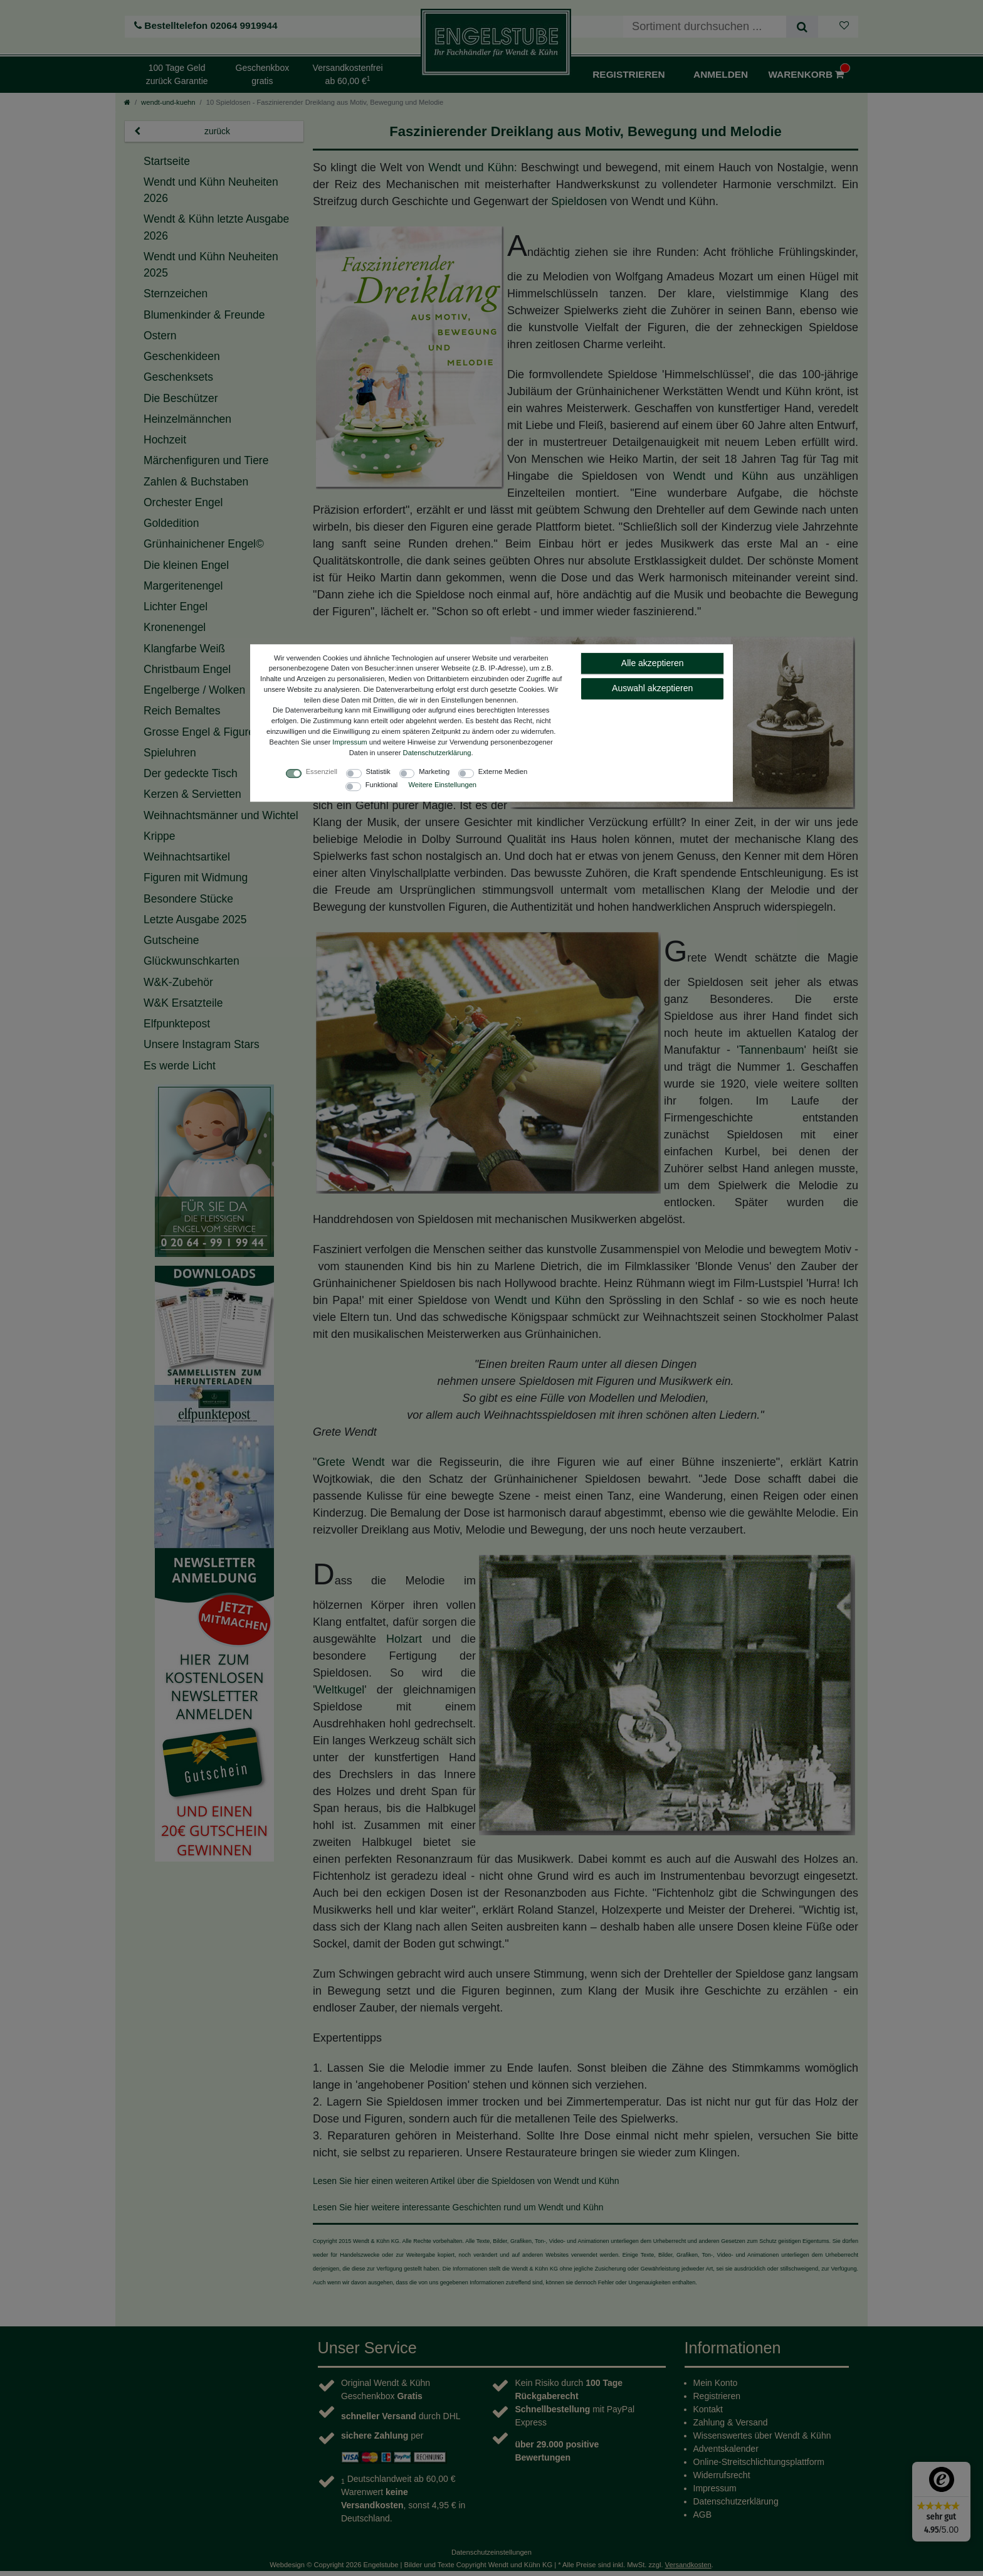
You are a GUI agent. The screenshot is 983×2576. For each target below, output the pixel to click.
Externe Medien (502, 772)
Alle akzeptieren (652, 663)
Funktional (381, 785)
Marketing (434, 772)
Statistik (378, 772)
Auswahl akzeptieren (652, 688)
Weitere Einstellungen (442, 785)
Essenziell (321, 772)
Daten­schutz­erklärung (437, 752)
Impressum (349, 742)
